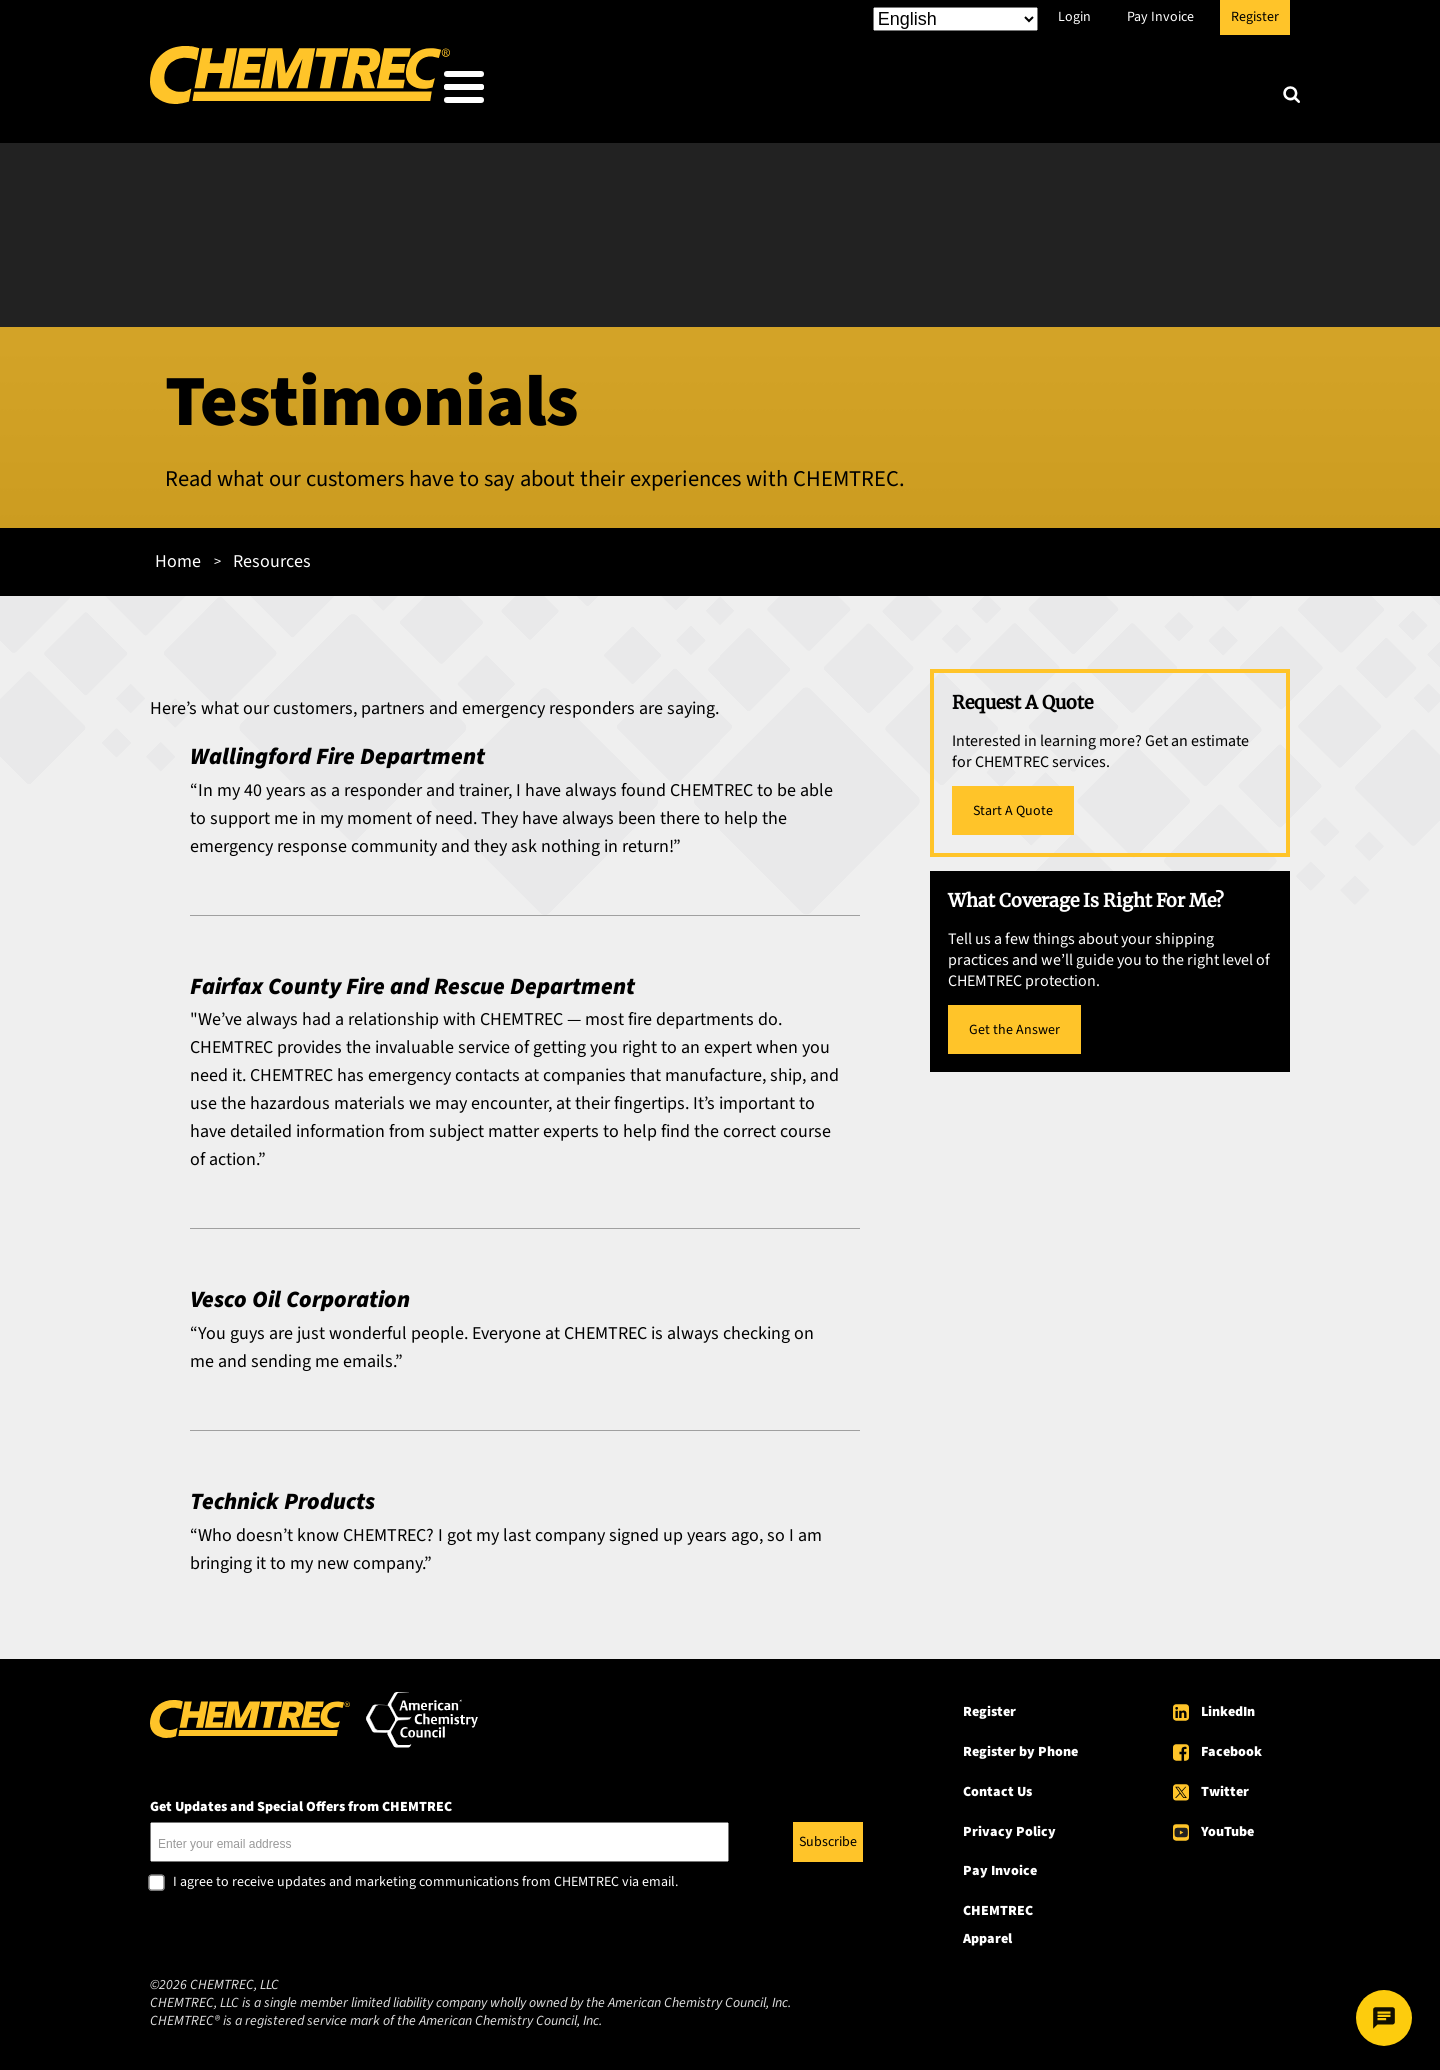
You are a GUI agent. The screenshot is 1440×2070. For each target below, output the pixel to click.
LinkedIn (1228, 1706)
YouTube (1227, 1825)
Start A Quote (1013, 805)
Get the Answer (1014, 1024)
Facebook (1231, 1746)
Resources (1003, 91)
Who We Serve (696, 91)
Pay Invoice (1160, 17)
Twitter (1225, 1786)
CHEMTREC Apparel (998, 1919)
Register (1255, 17)
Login (1074, 17)
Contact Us (997, 1786)
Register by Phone (1020, 1746)
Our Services (857, 91)
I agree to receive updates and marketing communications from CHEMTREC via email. (425, 1877)
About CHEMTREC (1168, 91)
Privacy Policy (1009, 1825)
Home (178, 555)
